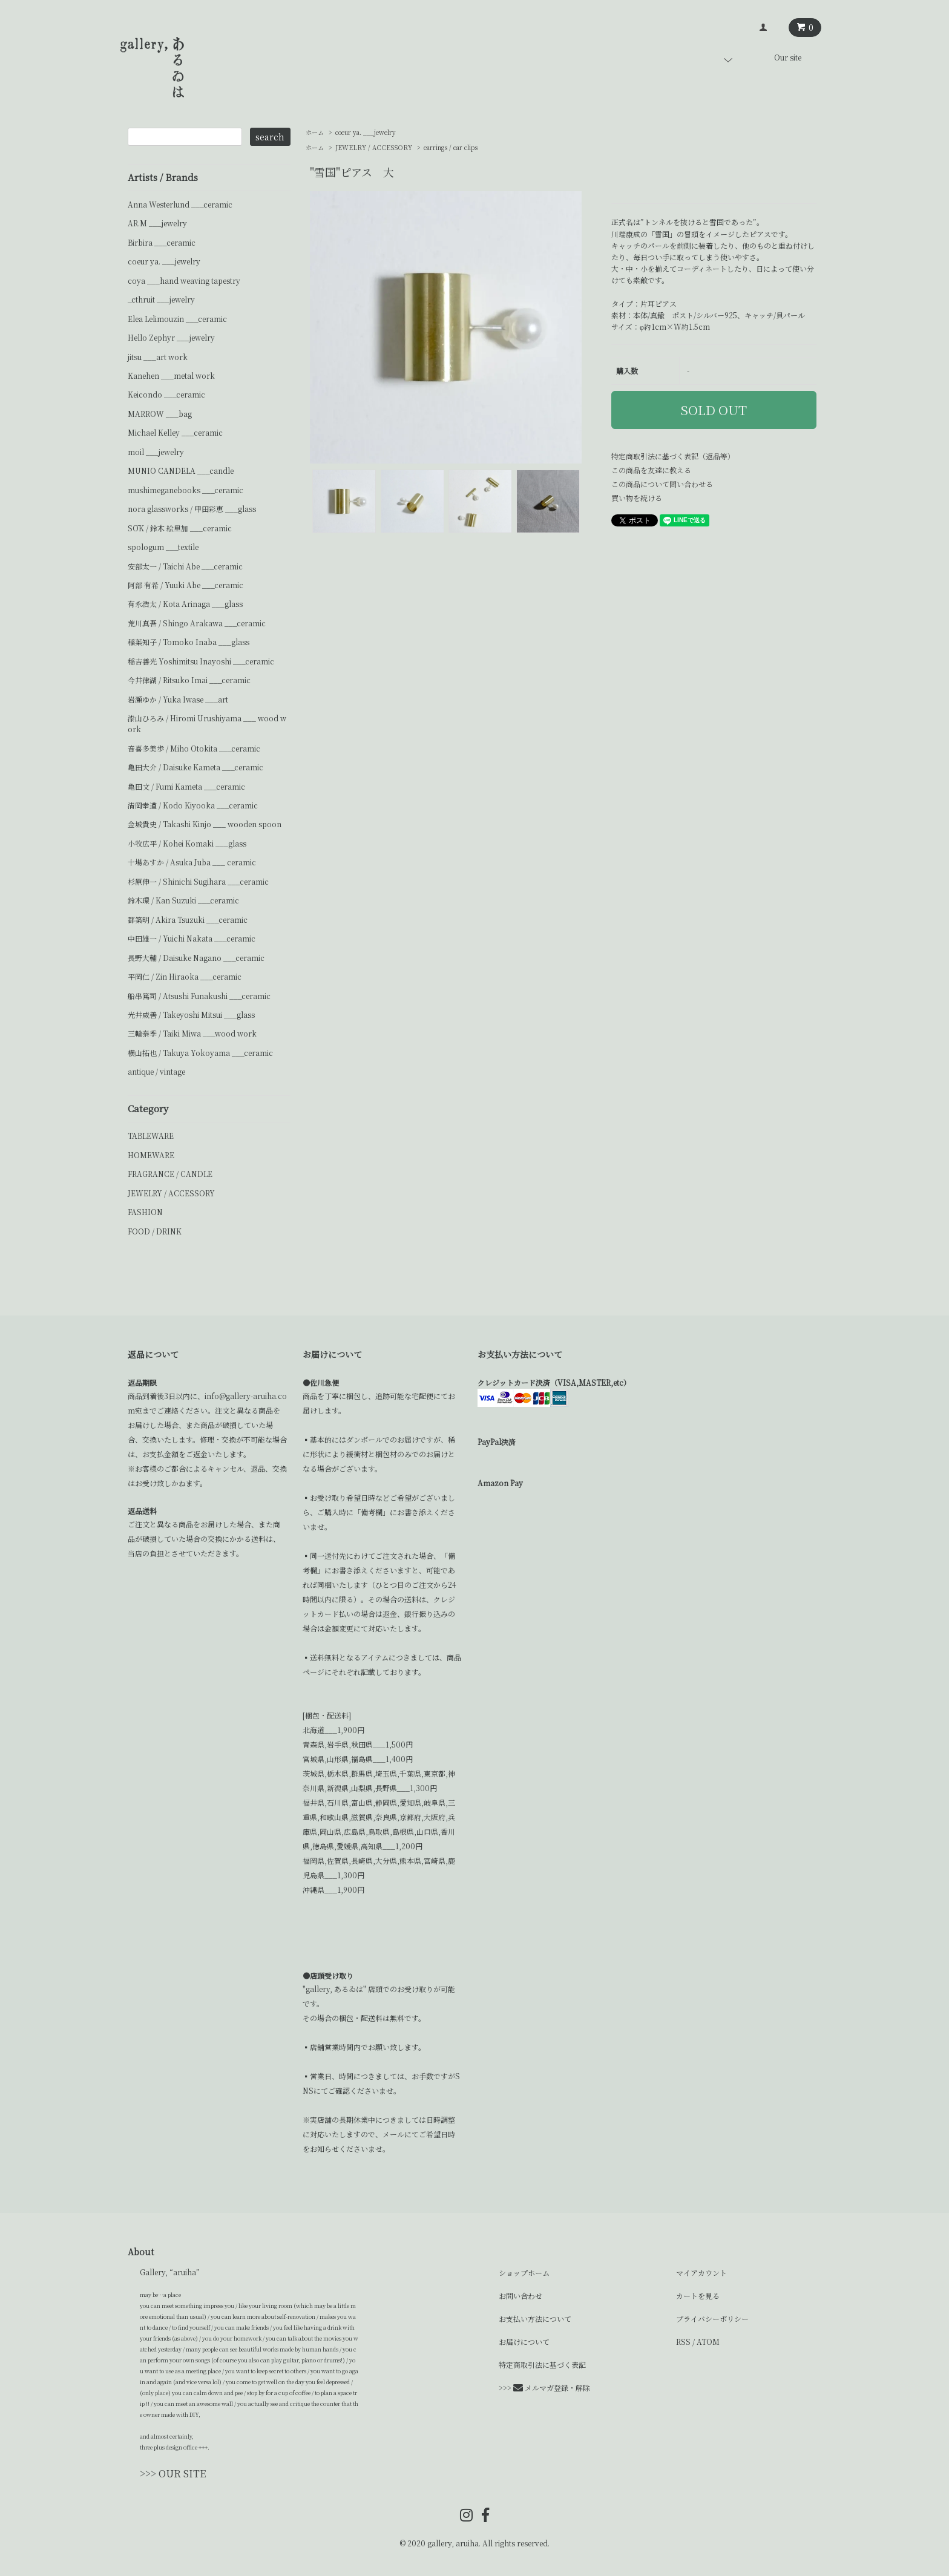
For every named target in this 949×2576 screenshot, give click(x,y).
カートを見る (698, 2295)
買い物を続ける (636, 498)
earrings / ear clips (451, 147)
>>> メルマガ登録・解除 (544, 2387)
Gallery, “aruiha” (170, 2272)
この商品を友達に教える (651, 470)
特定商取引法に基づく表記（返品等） (673, 456)
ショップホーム (524, 2272)
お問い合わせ (520, 2295)
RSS (683, 2341)
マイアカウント (701, 2272)
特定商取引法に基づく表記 (542, 2364)
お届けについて (524, 2341)
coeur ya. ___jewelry (365, 132)
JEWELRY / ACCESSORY (373, 147)
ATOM (708, 2341)
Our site (787, 57)
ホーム (315, 132)
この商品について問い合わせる (662, 484)
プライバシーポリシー (712, 2318)
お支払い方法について (535, 2318)
